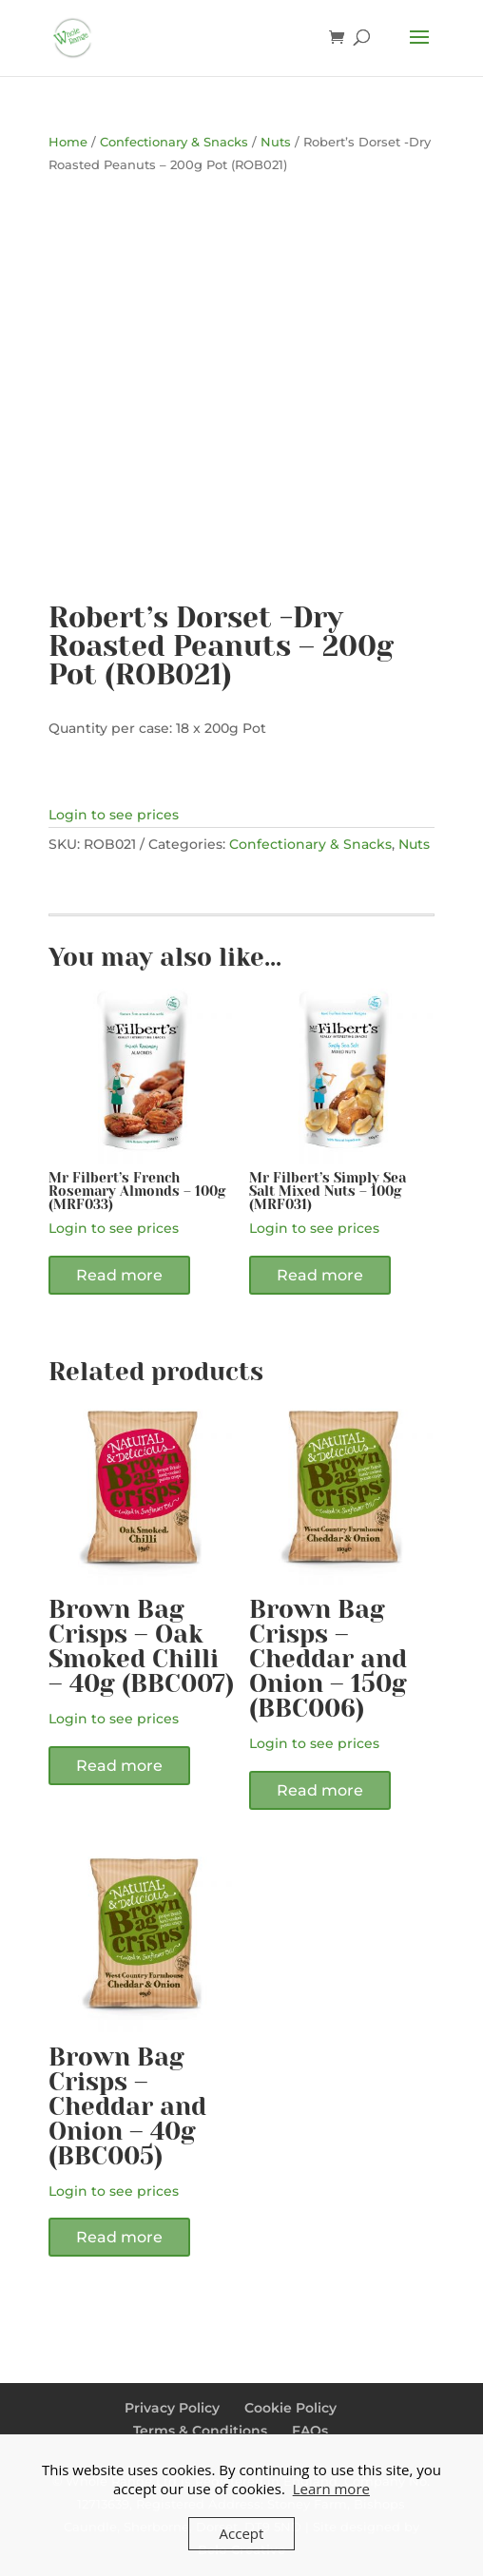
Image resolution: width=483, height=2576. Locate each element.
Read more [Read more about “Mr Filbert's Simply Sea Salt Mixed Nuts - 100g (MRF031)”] (320, 1275)
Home (67, 142)
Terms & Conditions (200, 2430)
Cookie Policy (290, 2407)
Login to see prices (113, 814)
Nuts (276, 142)
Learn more (331, 2488)
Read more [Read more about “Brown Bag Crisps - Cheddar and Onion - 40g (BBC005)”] (119, 2237)
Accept (242, 2533)
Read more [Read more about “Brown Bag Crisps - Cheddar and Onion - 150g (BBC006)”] (320, 1790)
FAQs (310, 2430)
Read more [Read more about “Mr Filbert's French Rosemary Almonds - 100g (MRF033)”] (119, 1275)
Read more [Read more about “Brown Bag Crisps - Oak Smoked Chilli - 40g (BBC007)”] (119, 1766)
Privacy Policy (172, 2407)
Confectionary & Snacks (174, 142)
